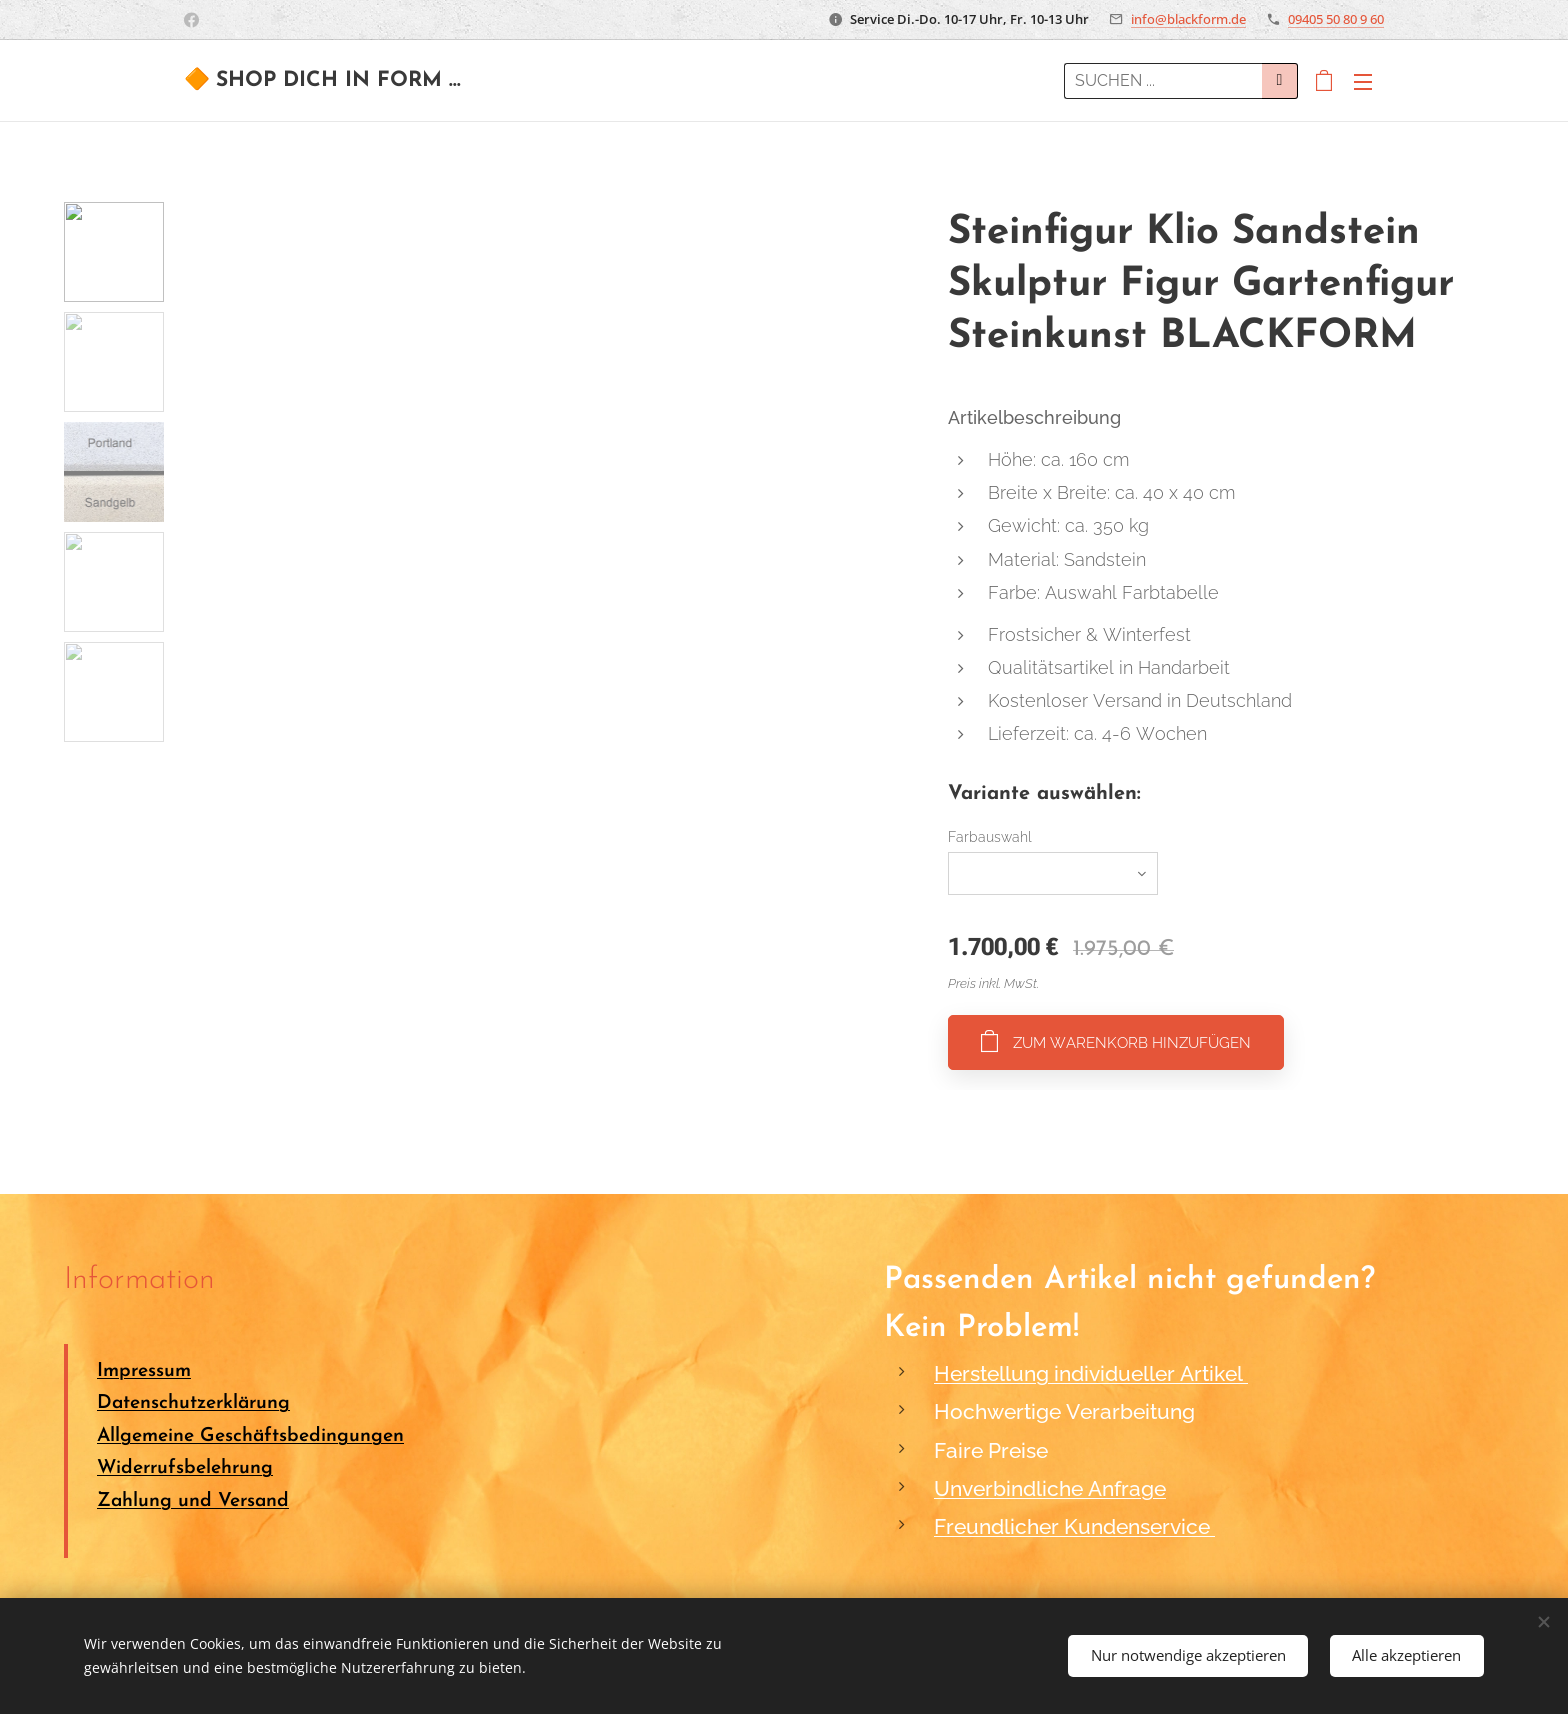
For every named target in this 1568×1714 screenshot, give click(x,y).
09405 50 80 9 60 (1336, 19)
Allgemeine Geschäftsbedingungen (250, 1436)
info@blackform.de (1188, 19)
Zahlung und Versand (193, 1501)
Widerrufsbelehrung (185, 1468)
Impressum (144, 1371)
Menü (1363, 82)
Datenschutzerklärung (193, 1404)
